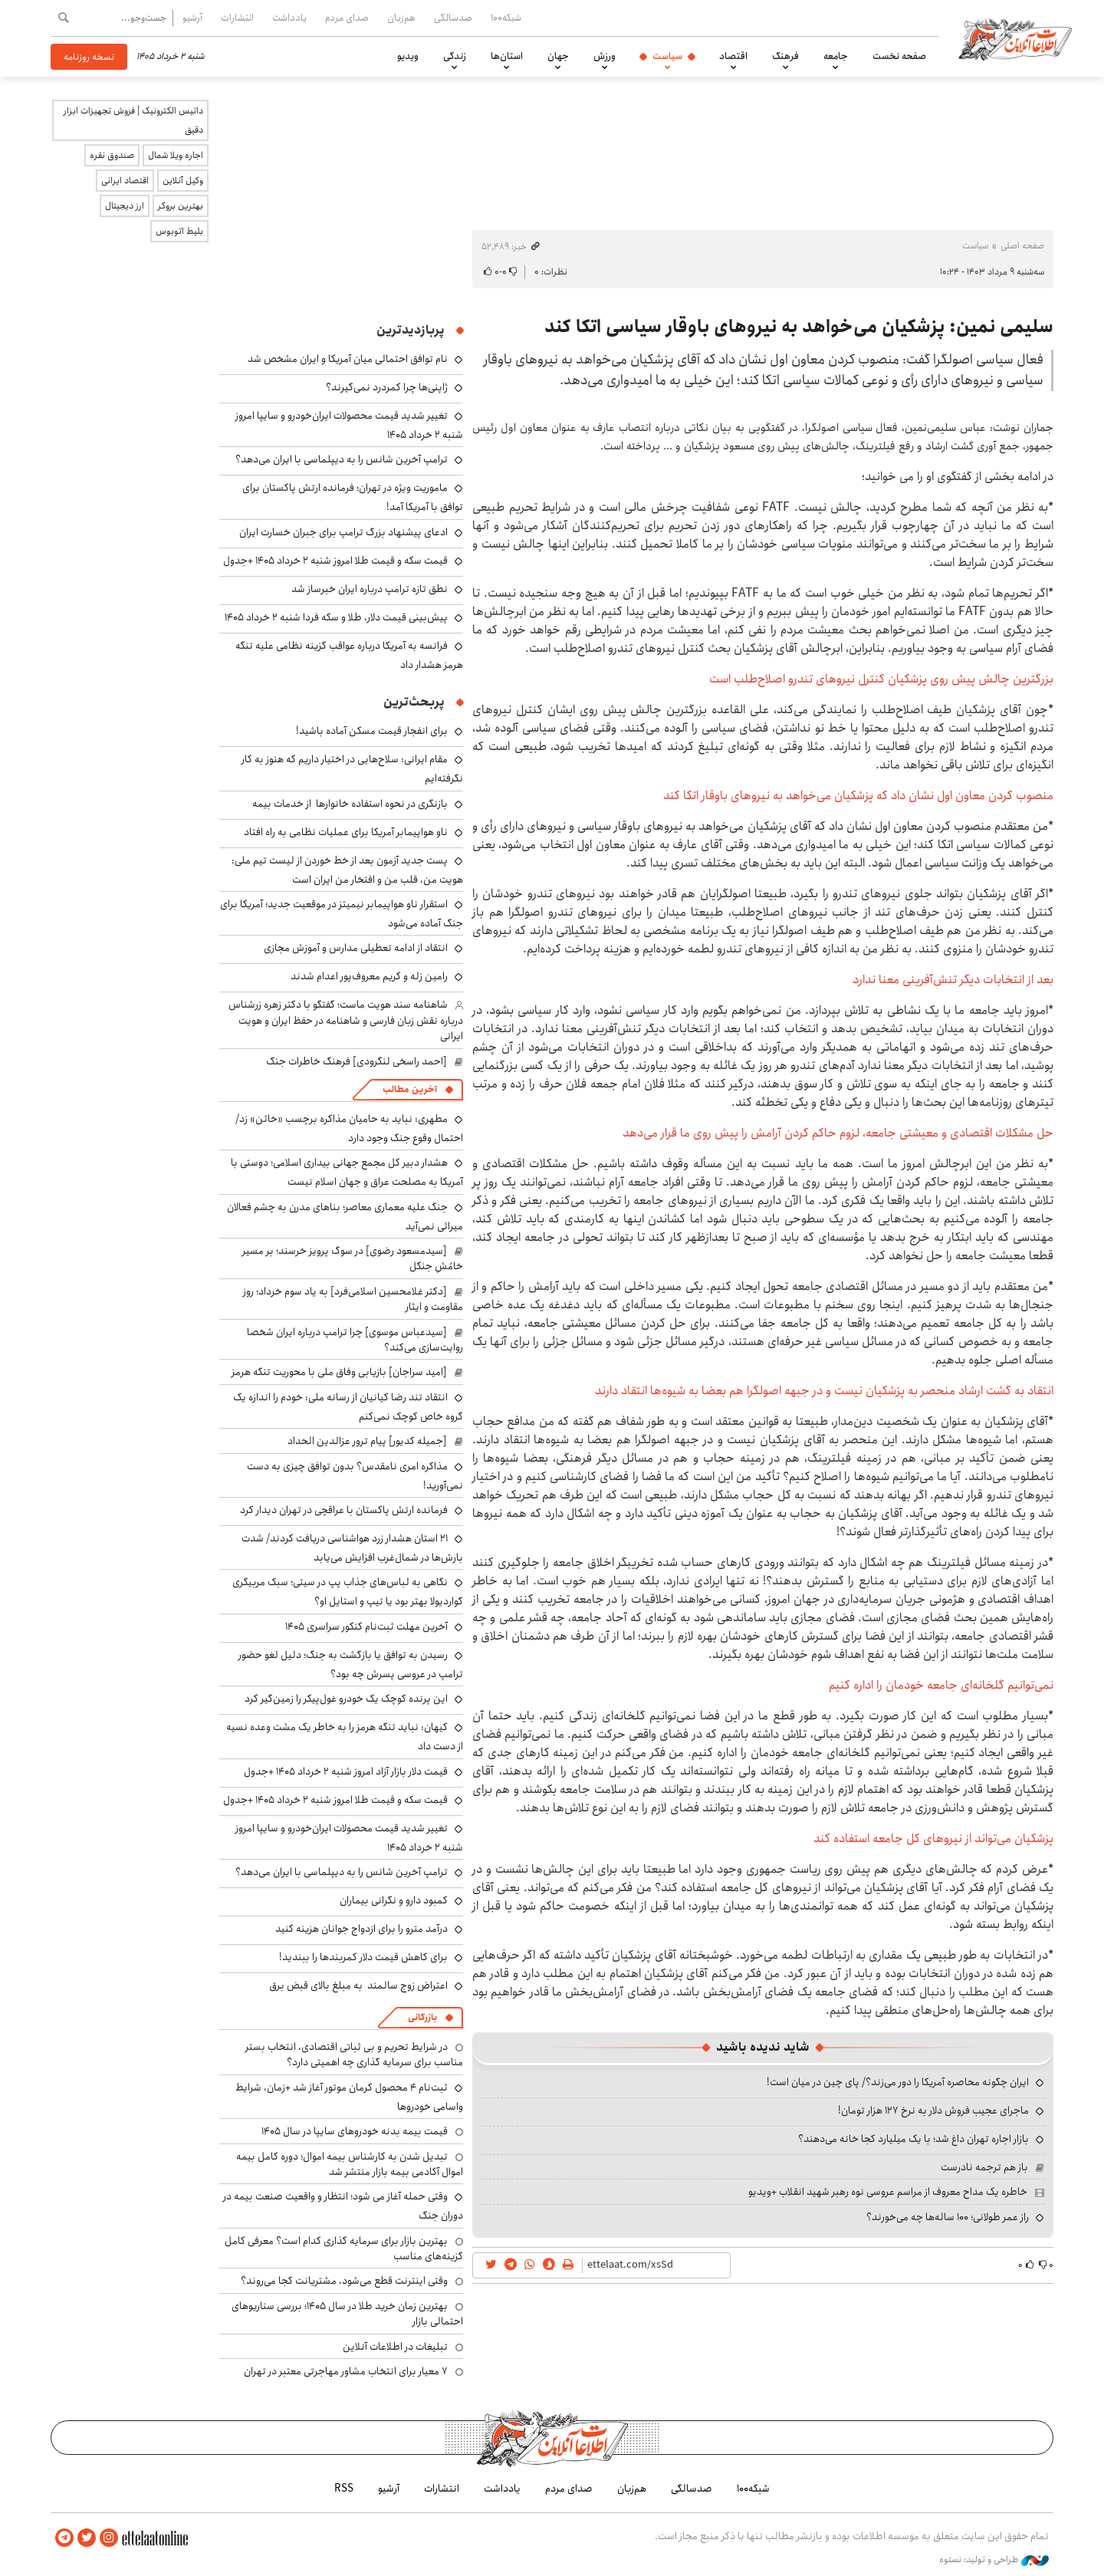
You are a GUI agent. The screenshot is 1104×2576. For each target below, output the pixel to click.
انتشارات (237, 17)
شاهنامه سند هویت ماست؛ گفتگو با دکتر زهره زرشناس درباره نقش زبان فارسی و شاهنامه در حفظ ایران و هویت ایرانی (345, 1020)
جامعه (835, 56)
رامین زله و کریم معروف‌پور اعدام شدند (369, 976)
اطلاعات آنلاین (1015, 38)
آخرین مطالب (410, 1089)
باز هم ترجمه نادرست (984, 2167)
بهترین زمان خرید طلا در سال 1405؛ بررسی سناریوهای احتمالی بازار (347, 2314)
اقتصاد (733, 56)
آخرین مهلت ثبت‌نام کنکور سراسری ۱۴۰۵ (366, 1626)
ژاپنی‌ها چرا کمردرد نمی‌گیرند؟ (387, 387)
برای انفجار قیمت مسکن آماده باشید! (372, 730)
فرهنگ (785, 56)
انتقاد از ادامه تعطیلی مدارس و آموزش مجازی (356, 947)
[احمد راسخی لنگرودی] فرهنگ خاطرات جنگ (356, 1061)
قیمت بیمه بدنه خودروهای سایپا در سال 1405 (354, 2131)
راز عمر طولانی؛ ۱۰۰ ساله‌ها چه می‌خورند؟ (947, 2217)
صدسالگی (453, 17)
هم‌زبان (401, 17)
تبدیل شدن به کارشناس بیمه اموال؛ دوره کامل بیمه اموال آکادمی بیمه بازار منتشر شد (349, 2164)
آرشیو (192, 17)
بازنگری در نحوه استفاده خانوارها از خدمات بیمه (350, 803)
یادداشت (289, 17)
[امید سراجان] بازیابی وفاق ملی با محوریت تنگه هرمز (339, 1372)
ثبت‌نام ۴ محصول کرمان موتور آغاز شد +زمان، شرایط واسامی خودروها (349, 2097)
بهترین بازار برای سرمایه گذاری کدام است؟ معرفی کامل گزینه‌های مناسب (344, 2248)
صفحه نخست (899, 56)
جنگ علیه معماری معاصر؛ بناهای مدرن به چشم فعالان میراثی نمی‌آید (345, 1217)
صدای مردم (347, 17)
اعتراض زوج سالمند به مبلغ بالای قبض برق (358, 1985)
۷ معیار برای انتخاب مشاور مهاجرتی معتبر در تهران (346, 2371)
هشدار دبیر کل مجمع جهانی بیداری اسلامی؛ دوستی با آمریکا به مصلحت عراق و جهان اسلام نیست (347, 1172)
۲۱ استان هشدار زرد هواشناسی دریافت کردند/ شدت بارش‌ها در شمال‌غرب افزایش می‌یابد (352, 1548)
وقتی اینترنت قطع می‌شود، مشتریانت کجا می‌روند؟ (344, 2280)
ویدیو (408, 56)
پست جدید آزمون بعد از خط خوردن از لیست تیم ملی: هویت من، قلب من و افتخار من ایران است (347, 870)
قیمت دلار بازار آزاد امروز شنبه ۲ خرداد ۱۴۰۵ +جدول (346, 1771)
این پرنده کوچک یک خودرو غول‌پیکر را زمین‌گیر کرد (346, 1698)
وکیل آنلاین (183, 180)
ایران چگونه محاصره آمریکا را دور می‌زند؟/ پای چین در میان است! (898, 2082)
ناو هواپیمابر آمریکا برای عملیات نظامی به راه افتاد (346, 832)
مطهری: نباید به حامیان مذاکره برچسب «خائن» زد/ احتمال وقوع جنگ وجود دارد (349, 1128)
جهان (558, 56)
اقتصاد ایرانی (125, 180)
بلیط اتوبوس (179, 231)
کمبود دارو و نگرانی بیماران (394, 1900)
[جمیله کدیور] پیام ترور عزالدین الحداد (367, 1441)
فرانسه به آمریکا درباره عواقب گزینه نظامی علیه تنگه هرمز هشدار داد (349, 655)
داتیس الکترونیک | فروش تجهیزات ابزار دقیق (133, 120)
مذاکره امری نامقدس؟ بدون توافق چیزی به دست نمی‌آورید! (355, 1476)
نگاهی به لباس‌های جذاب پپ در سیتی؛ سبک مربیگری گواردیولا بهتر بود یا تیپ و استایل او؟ (347, 1592)
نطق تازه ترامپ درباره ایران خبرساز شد (369, 589)
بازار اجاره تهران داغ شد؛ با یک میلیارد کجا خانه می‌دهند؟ (913, 2138)
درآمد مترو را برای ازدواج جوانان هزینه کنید (361, 1928)
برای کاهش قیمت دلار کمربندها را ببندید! (363, 1957)
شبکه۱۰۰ (506, 17)
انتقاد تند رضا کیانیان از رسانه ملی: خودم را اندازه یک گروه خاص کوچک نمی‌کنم (348, 1407)
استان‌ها (507, 56)
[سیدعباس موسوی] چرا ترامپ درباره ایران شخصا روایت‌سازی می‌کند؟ (355, 1340)
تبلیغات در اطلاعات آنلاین (395, 2346)
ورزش (604, 56)
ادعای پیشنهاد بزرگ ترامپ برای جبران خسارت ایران (343, 532)
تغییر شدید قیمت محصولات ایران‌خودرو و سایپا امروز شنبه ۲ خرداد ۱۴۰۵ (349, 1838)
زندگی (454, 56)
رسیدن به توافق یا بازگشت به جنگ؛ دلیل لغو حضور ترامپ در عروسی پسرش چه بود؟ (350, 1665)
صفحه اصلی (1022, 246)
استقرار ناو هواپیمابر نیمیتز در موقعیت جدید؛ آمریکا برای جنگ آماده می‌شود (341, 914)
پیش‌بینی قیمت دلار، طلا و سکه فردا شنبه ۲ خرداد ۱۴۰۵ (336, 617)
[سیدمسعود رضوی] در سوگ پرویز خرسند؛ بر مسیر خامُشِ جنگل (352, 1258)
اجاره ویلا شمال (175, 155)
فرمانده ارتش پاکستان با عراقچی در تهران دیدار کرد (344, 1510)
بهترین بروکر (180, 206)
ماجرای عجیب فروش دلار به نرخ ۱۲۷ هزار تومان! (933, 2110)
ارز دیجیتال (124, 206)
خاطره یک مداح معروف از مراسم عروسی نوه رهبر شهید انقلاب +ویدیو (887, 2191)
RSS (343, 2488)
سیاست (667, 56)
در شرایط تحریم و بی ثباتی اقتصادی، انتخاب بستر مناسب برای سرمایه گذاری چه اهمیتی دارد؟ (354, 2054)
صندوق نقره (112, 155)
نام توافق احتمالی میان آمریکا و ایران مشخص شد (348, 358)
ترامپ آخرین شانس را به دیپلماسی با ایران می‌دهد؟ (341, 459)
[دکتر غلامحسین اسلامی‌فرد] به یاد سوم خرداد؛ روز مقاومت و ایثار (353, 1299)
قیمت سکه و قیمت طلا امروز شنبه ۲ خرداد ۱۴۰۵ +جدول (335, 560)
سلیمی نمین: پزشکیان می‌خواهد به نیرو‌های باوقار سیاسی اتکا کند (798, 326)
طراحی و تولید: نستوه (994, 2560)
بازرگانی (422, 2017)
